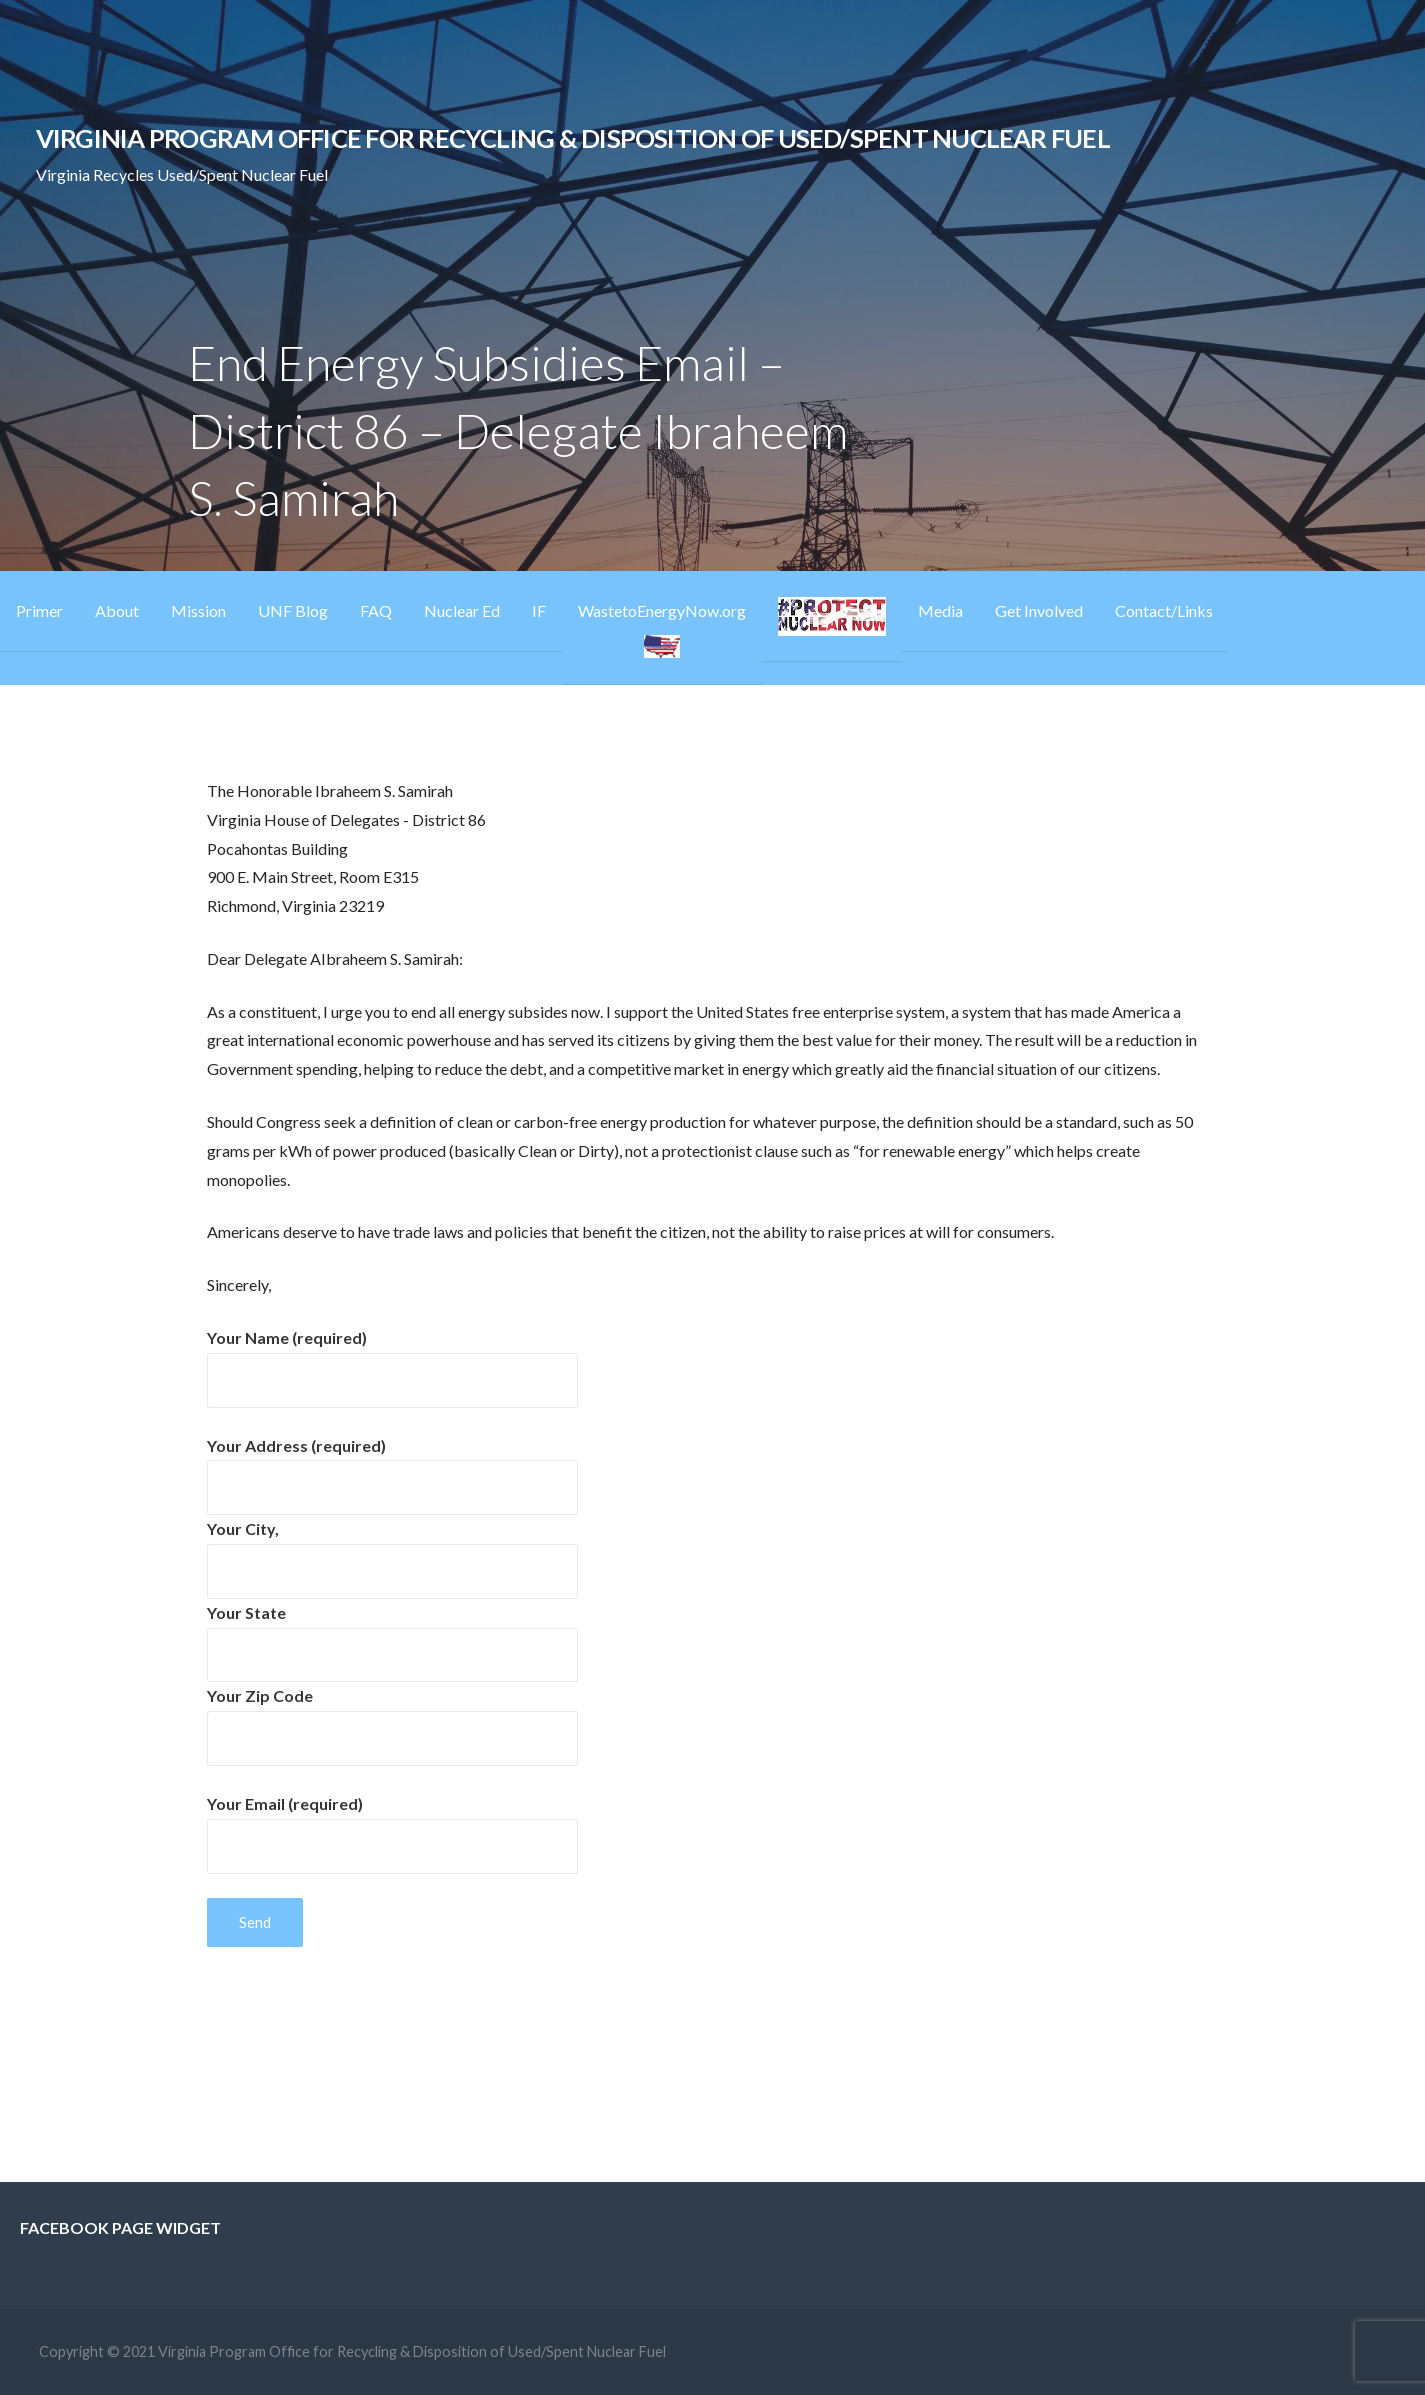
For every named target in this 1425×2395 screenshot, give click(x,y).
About (117, 610)
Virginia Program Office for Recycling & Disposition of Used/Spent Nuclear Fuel (573, 138)
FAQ (376, 610)
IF (539, 610)
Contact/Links (1164, 610)
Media (940, 610)
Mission (198, 610)
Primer (39, 610)
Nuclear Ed (462, 610)
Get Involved (1039, 610)
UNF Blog (293, 610)
